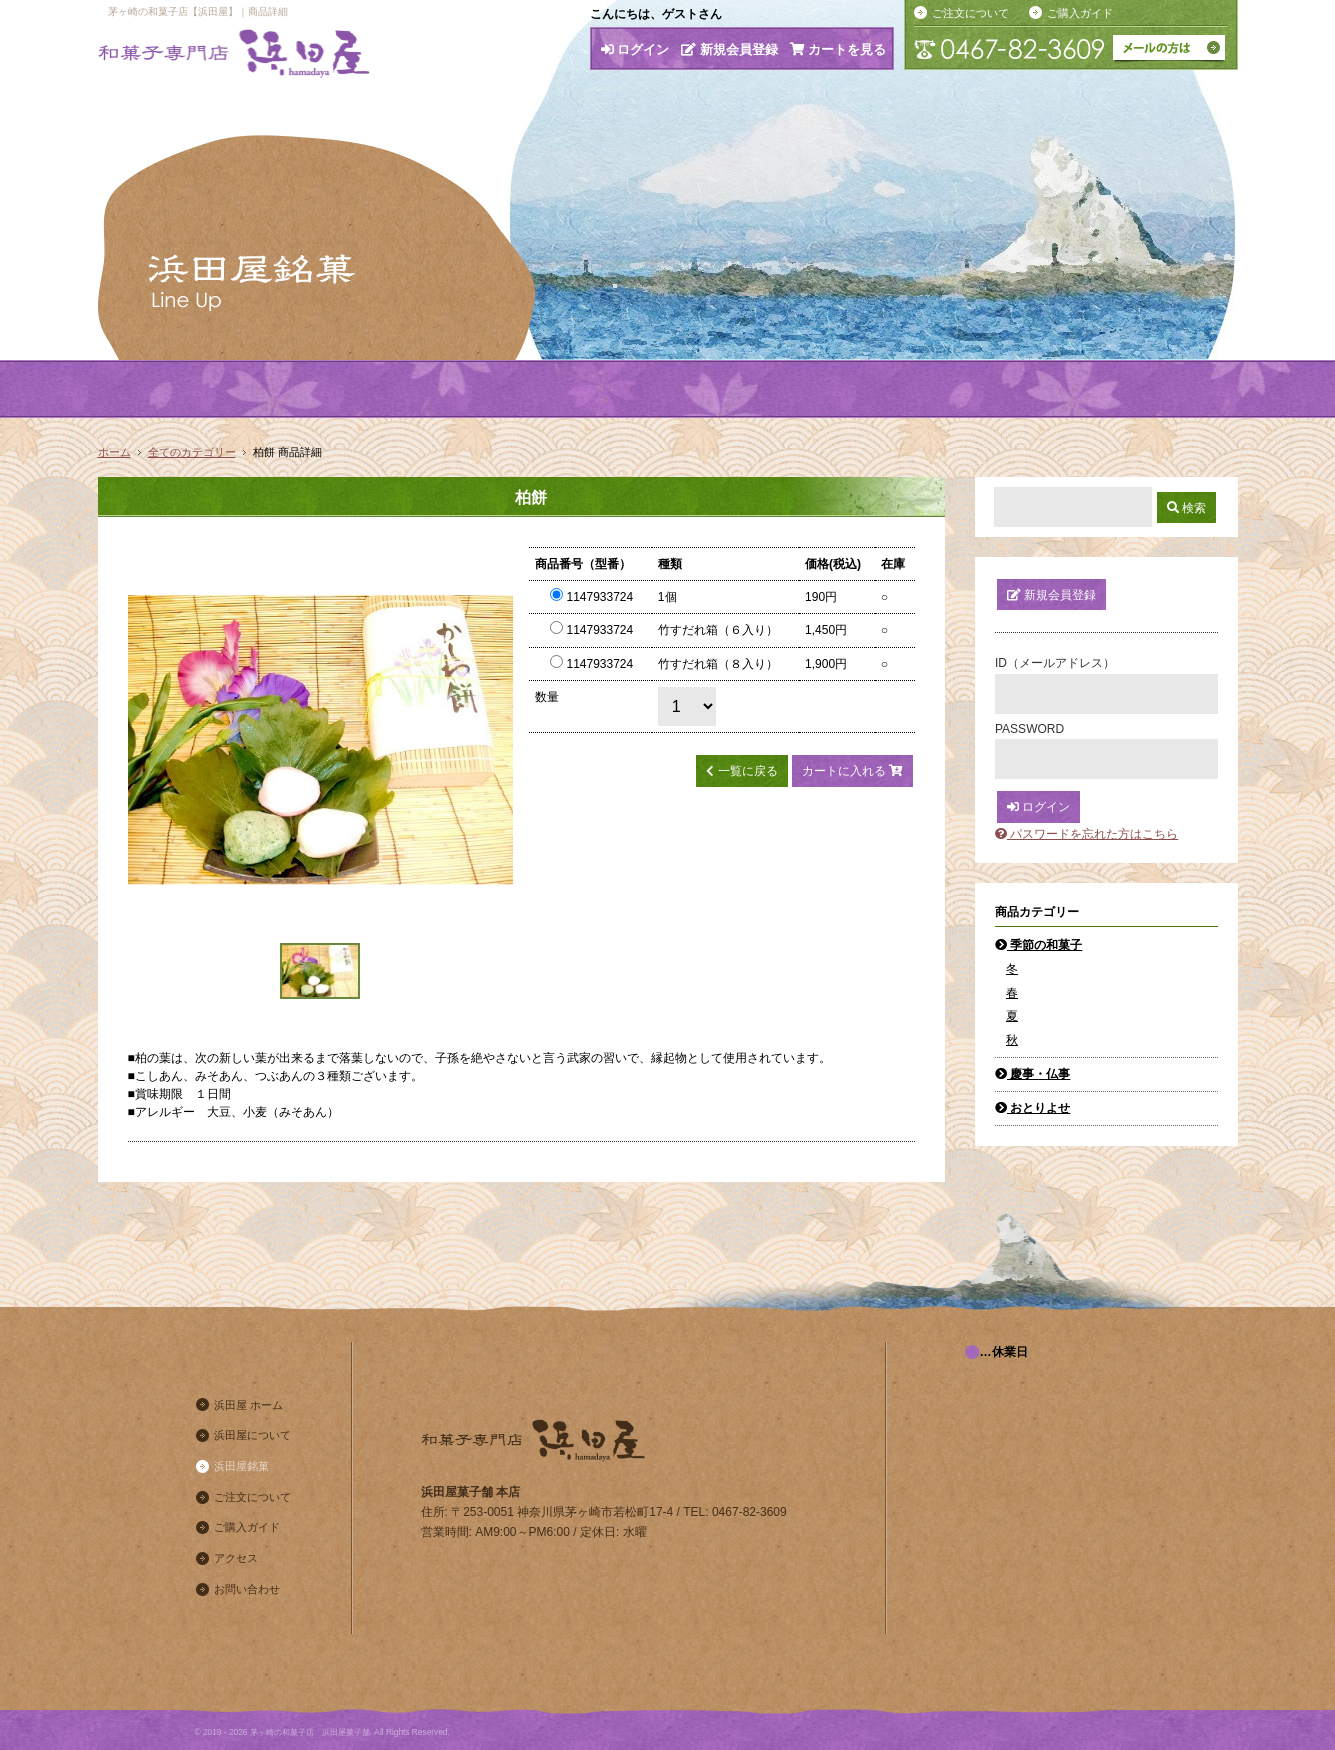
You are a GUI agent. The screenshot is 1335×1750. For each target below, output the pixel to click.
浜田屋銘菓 (241, 1466)
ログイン (635, 49)
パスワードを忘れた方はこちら (1086, 834)
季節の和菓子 (1038, 945)
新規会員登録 (729, 49)
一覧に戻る (741, 771)
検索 (1186, 508)
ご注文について (970, 13)
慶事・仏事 (1032, 1074)
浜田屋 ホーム (248, 1405)
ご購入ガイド (1080, 13)
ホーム (114, 452)
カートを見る (838, 49)
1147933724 (591, 597)
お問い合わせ (247, 1589)
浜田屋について (252, 1435)
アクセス (236, 1558)
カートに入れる (852, 771)
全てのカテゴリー (192, 452)
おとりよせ (1032, 1108)
